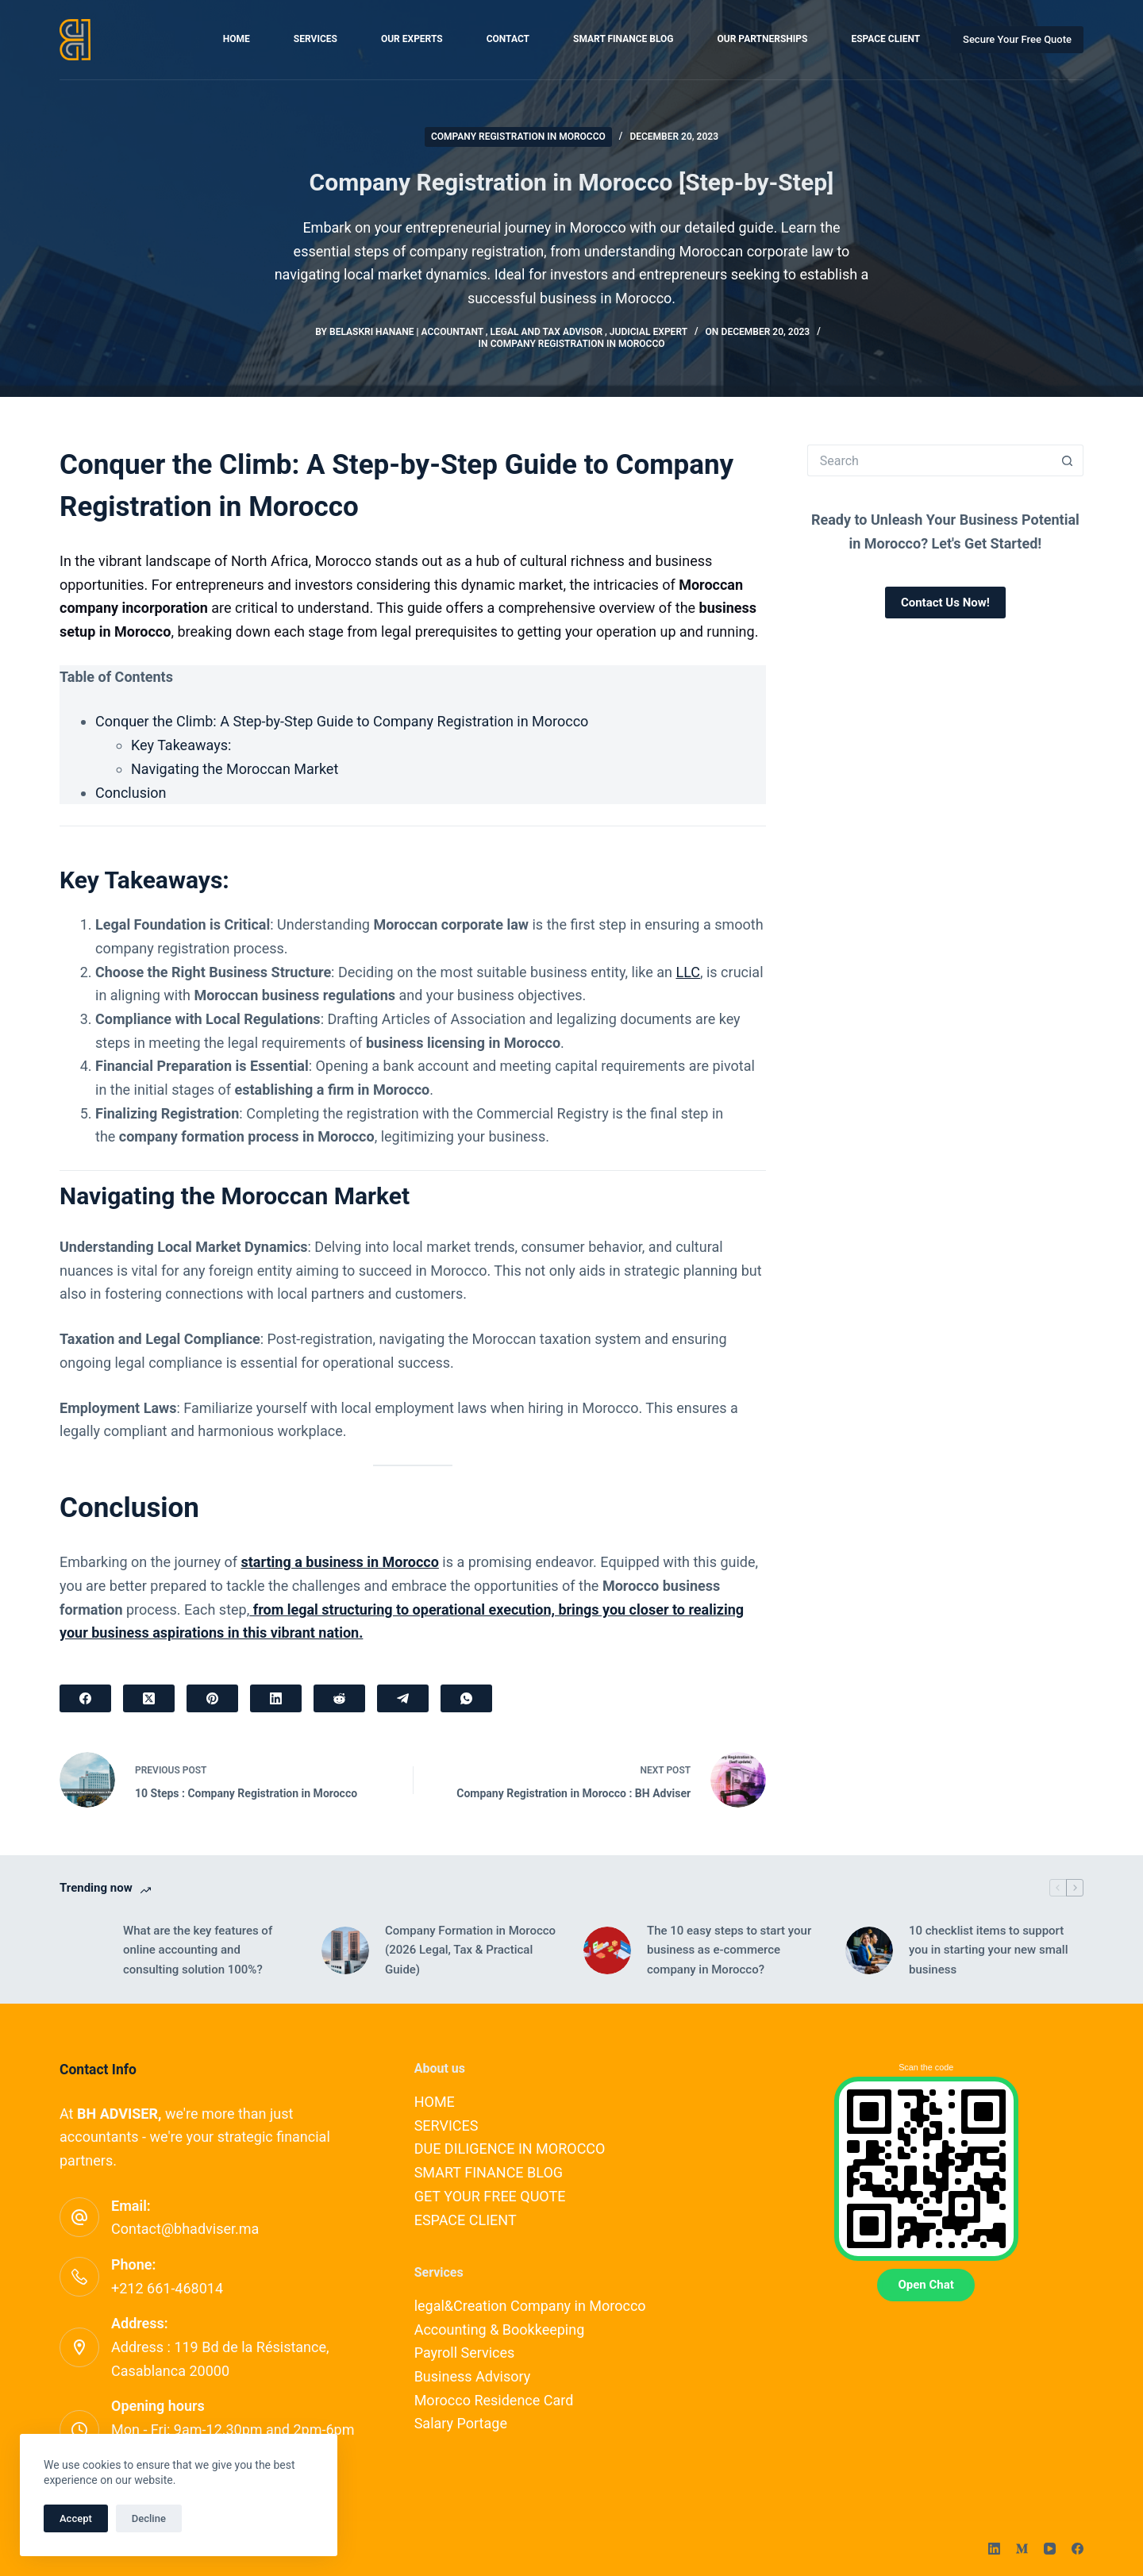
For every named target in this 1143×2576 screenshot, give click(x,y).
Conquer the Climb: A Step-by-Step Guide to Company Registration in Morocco (341, 721)
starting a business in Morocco (339, 1562)
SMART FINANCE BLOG (623, 38)
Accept (76, 2518)
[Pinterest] (212, 1698)
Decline (149, 2518)
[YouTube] (1050, 2549)
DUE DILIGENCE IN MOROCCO (510, 2148)
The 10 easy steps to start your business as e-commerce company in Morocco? (729, 1950)
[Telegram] (403, 1698)
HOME (236, 38)
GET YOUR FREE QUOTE (490, 2196)
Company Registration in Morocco (518, 136)
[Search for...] (929, 460)
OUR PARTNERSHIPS (763, 38)
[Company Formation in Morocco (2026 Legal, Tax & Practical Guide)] (345, 1950)
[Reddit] (339, 1698)
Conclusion (131, 792)
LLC (687, 972)
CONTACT (508, 38)
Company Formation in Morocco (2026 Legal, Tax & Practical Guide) (470, 1950)
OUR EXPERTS (412, 38)
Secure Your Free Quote (1017, 39)
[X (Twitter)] (149, 1698)
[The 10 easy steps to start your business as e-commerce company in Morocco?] (607, 1950)
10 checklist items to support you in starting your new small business (988, 1950)
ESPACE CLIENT (885, 38)
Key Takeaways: (181, 745)
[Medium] (1022, 2549)
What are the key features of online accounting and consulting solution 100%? (197, 1950)
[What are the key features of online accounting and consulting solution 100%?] (83, 1950)
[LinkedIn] (276, 1698)
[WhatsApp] (466, 1698)
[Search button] (1067, 460)
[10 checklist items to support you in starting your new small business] (869, 1950)
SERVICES (315, 38)
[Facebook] (85, 1698)
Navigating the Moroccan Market (234, 768)
